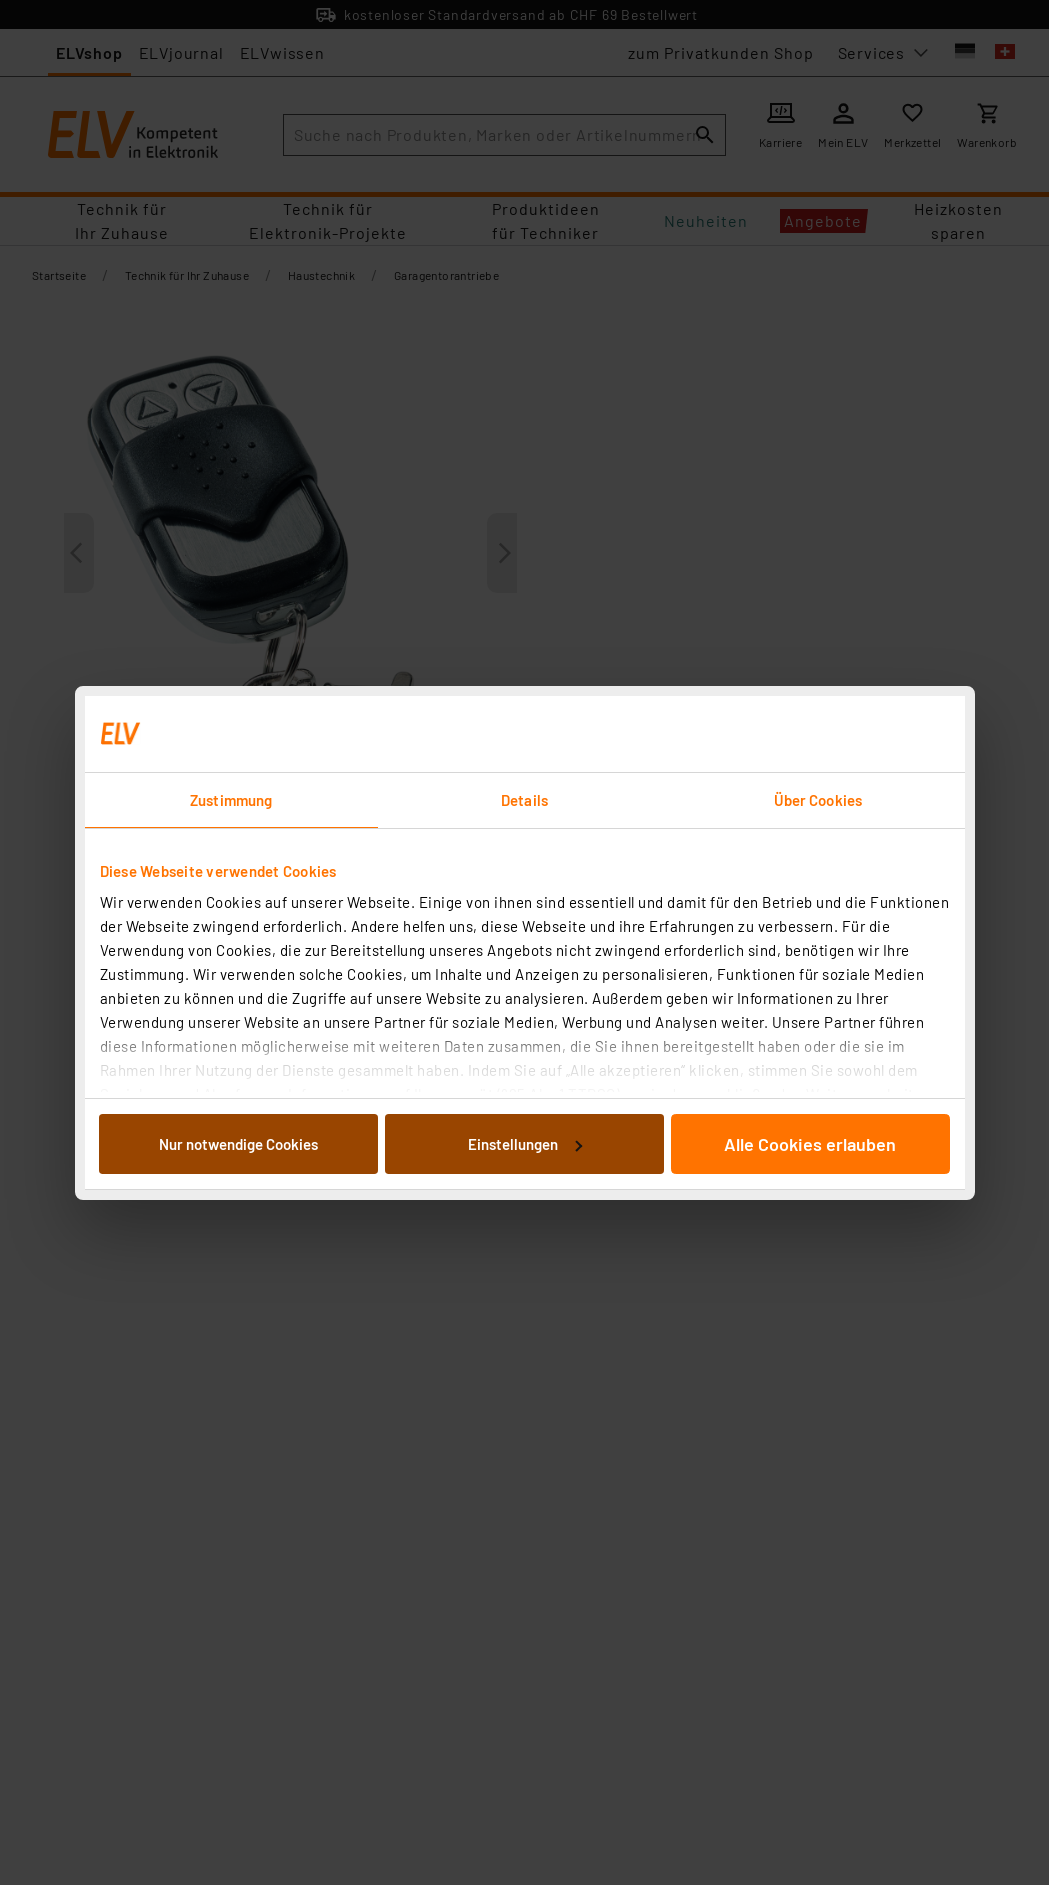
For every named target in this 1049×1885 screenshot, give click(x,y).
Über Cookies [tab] (818, 800)
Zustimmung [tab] (231, 800)
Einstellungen (525, 1144)
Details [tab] (524, 800)
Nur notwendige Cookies (238, 1144)
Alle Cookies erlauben (810, 1144)
